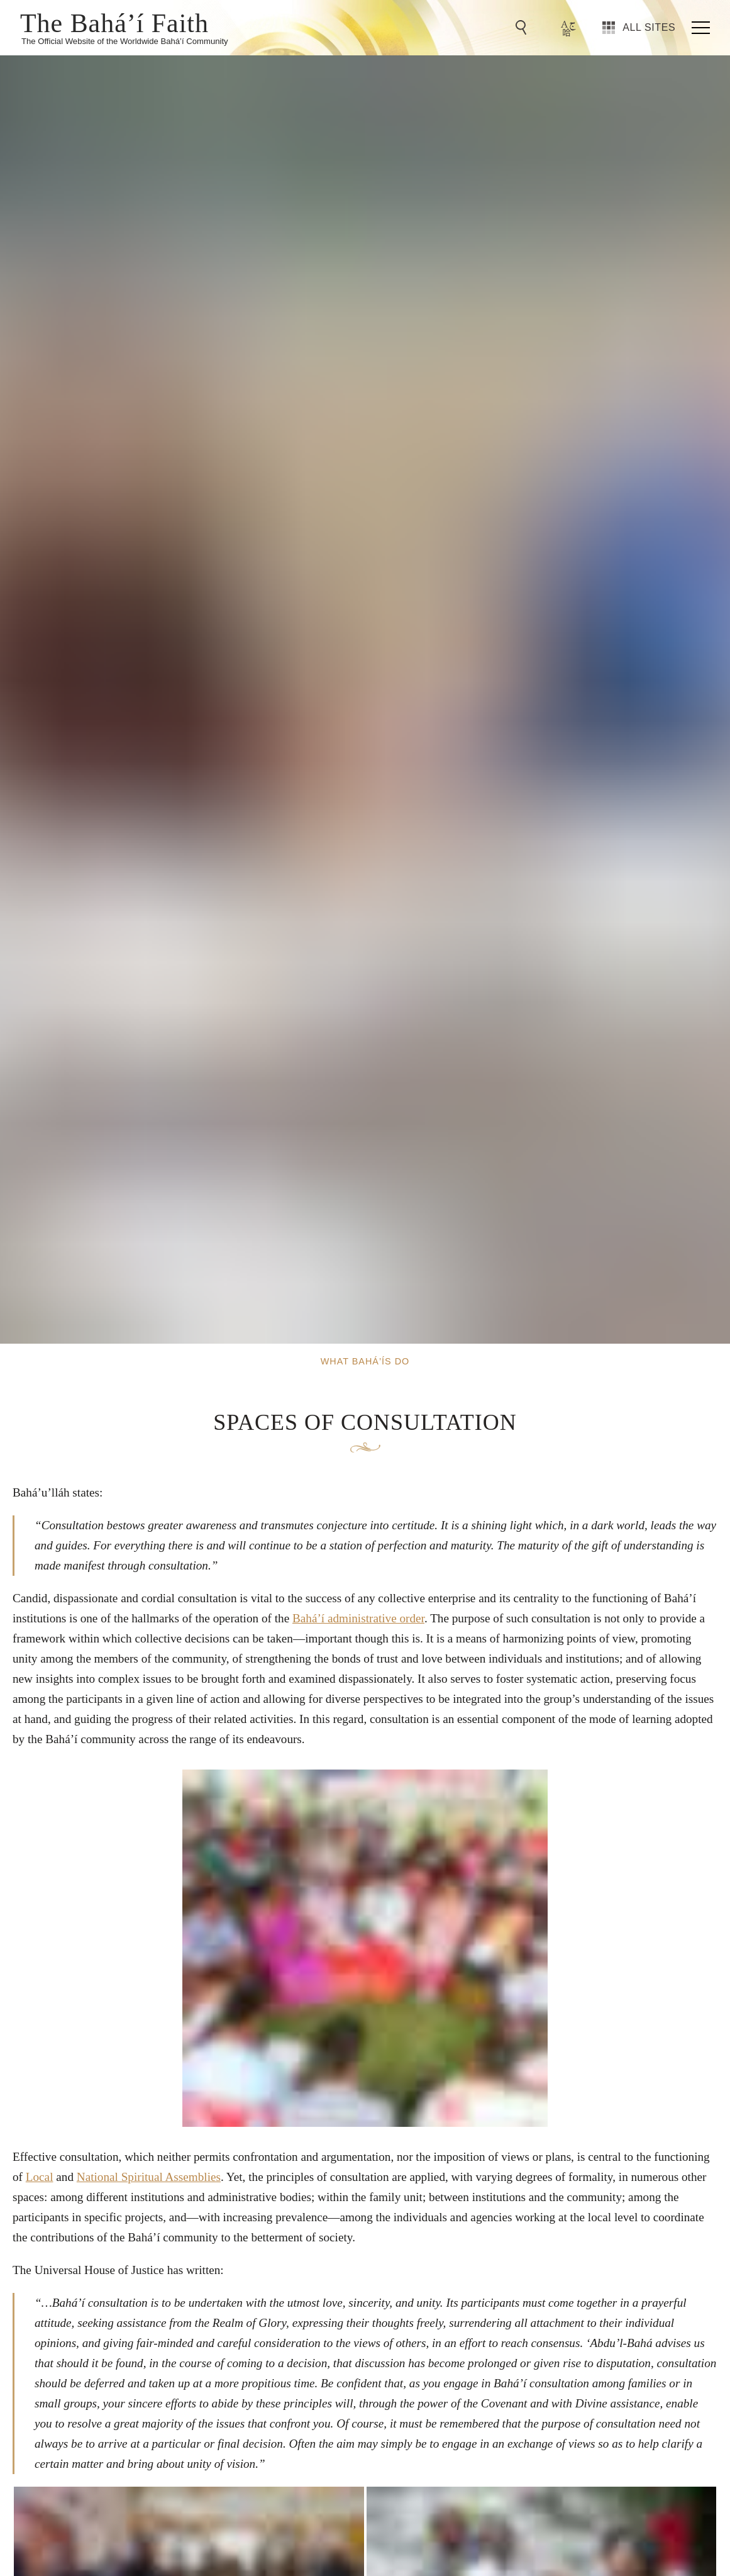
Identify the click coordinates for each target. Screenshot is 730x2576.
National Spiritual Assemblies (149, 2176)
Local (39, 2176)
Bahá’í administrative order (358, 1618)
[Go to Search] (523, 28)
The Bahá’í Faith (114, 22)
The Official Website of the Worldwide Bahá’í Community (124, 41)
